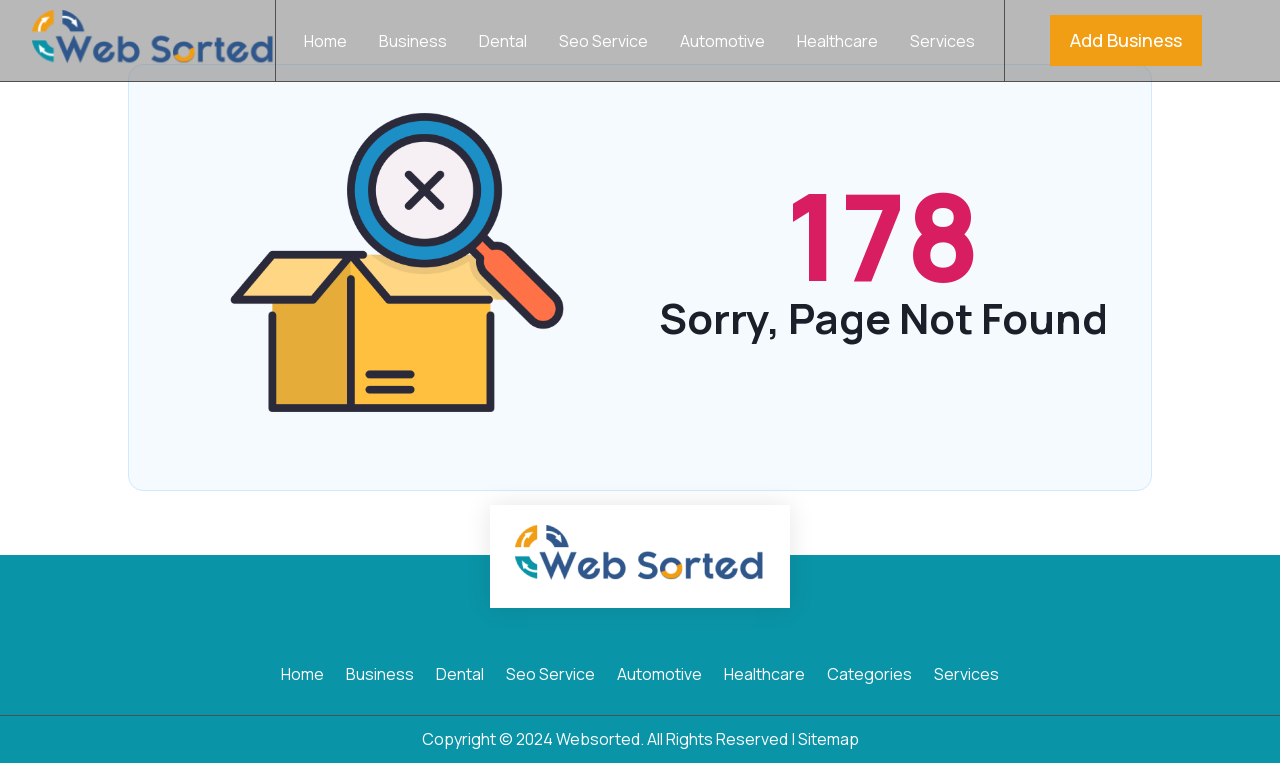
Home (325, 43)
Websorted (598, 739)
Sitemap (828, 739)
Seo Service (603, 43)
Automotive (722, 43)
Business (413, 43)
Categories (869, 676)
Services (942, 43)
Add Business (1126, 40)
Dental (503, 43)
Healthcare (837, 43)
